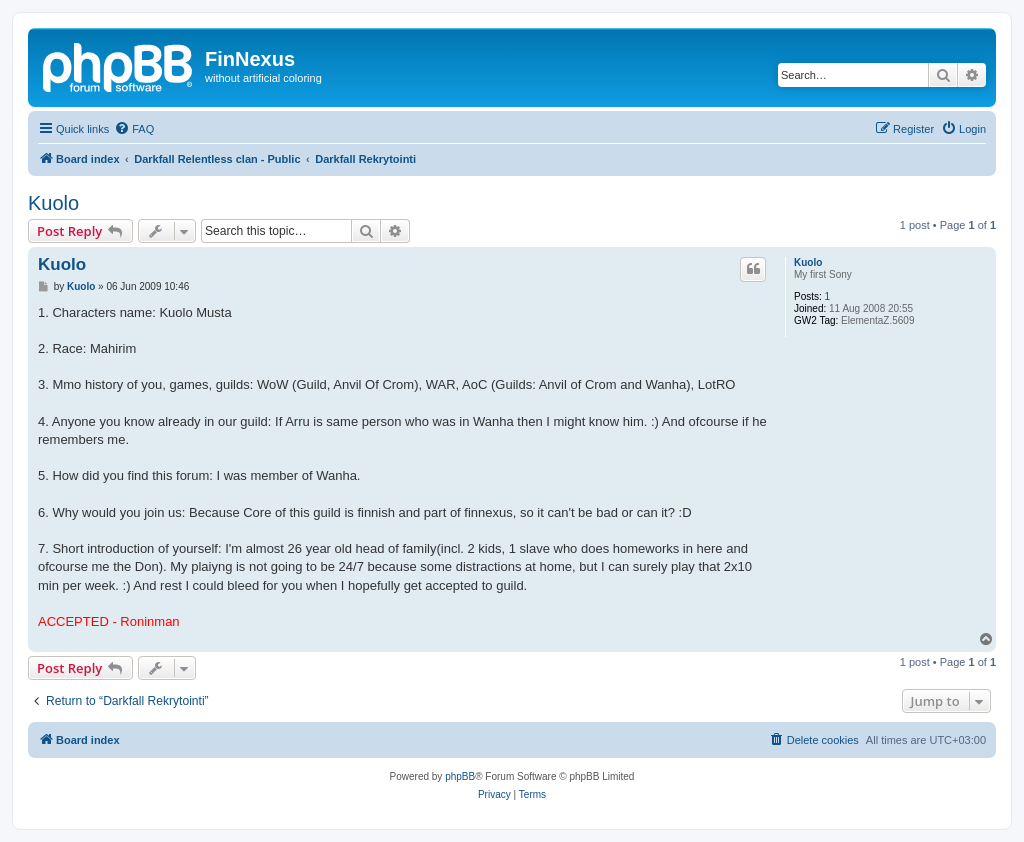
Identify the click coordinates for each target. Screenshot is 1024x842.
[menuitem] (134, 129)
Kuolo (53, 203)
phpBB (460, 776)
